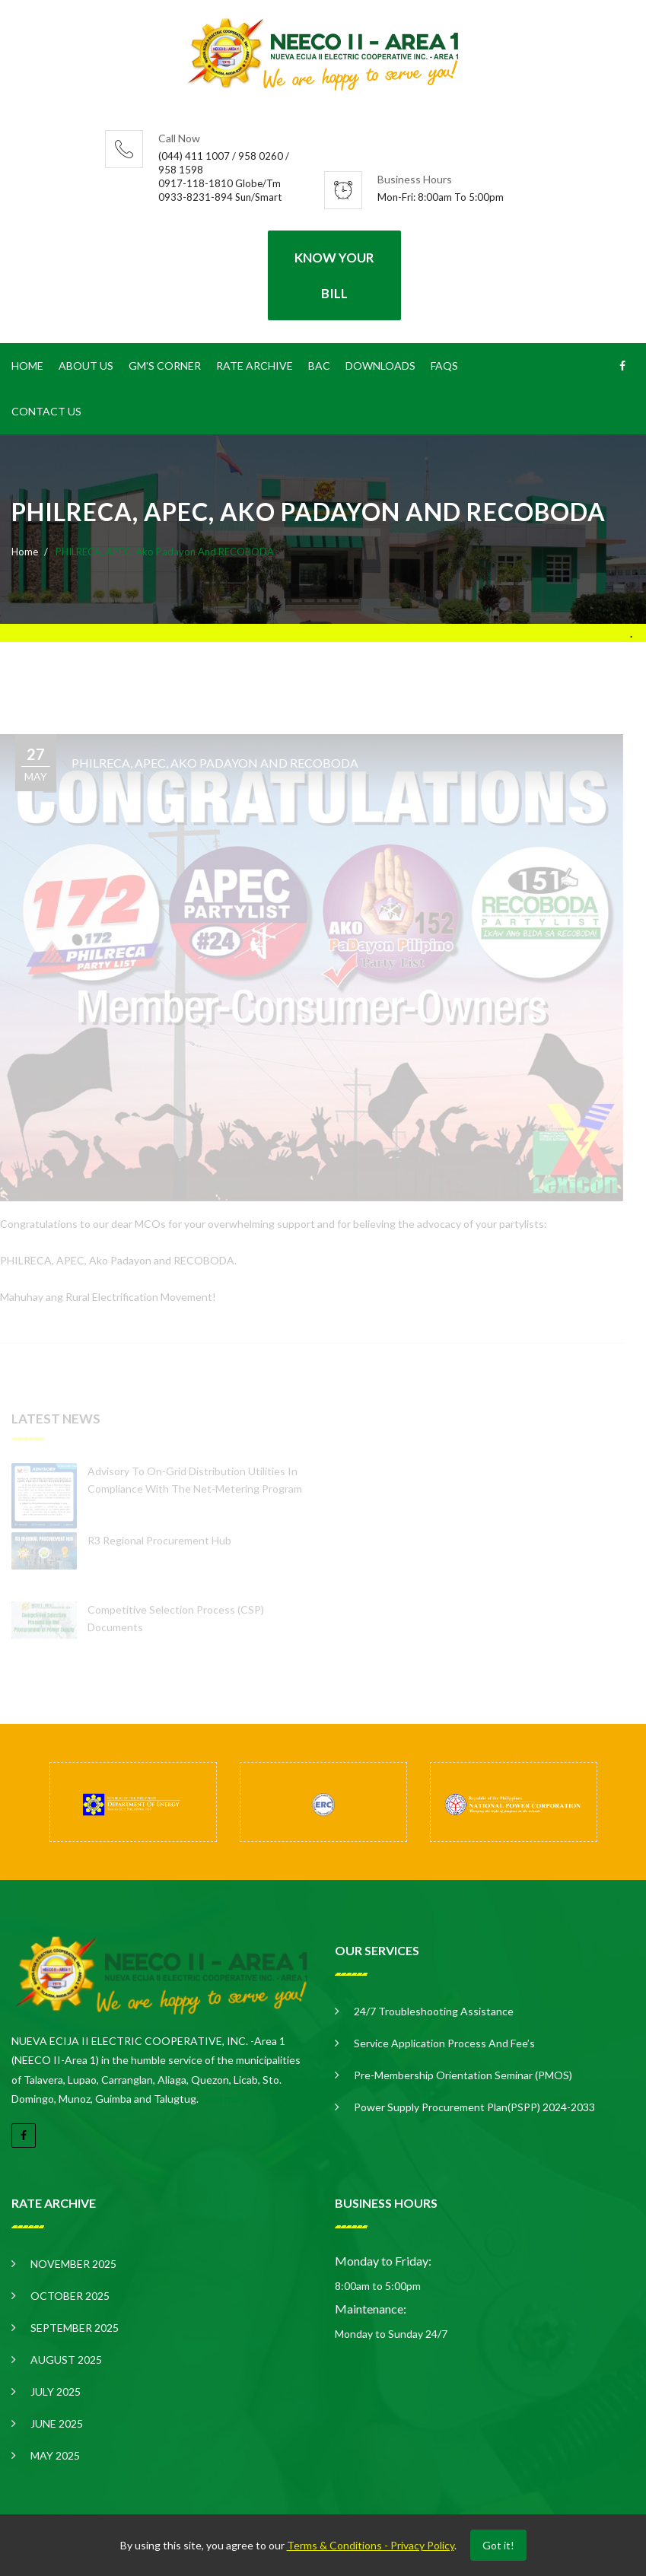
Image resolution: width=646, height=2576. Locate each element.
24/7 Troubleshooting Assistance (434, 2011)
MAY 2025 (55, 2455)
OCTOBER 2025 (70, 2295)
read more (225, 2098)
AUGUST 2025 (66, 2359)
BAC (319, 365)
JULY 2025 (55, 2391)
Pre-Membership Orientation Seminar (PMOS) (463, 2075)
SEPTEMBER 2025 (74, 2327)
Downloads (380, 365)
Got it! (498, 2545)
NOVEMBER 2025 (73, 2263)
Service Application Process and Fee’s (444, 2043)
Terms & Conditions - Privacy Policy (370, 2545)
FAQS (444, 365)
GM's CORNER (165, 365)
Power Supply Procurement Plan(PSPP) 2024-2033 (474, 2107)
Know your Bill (334, 275)
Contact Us (46, 411)
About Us (86, 365)
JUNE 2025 (56, 2423)
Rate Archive (254, 365)
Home (27, 365)
